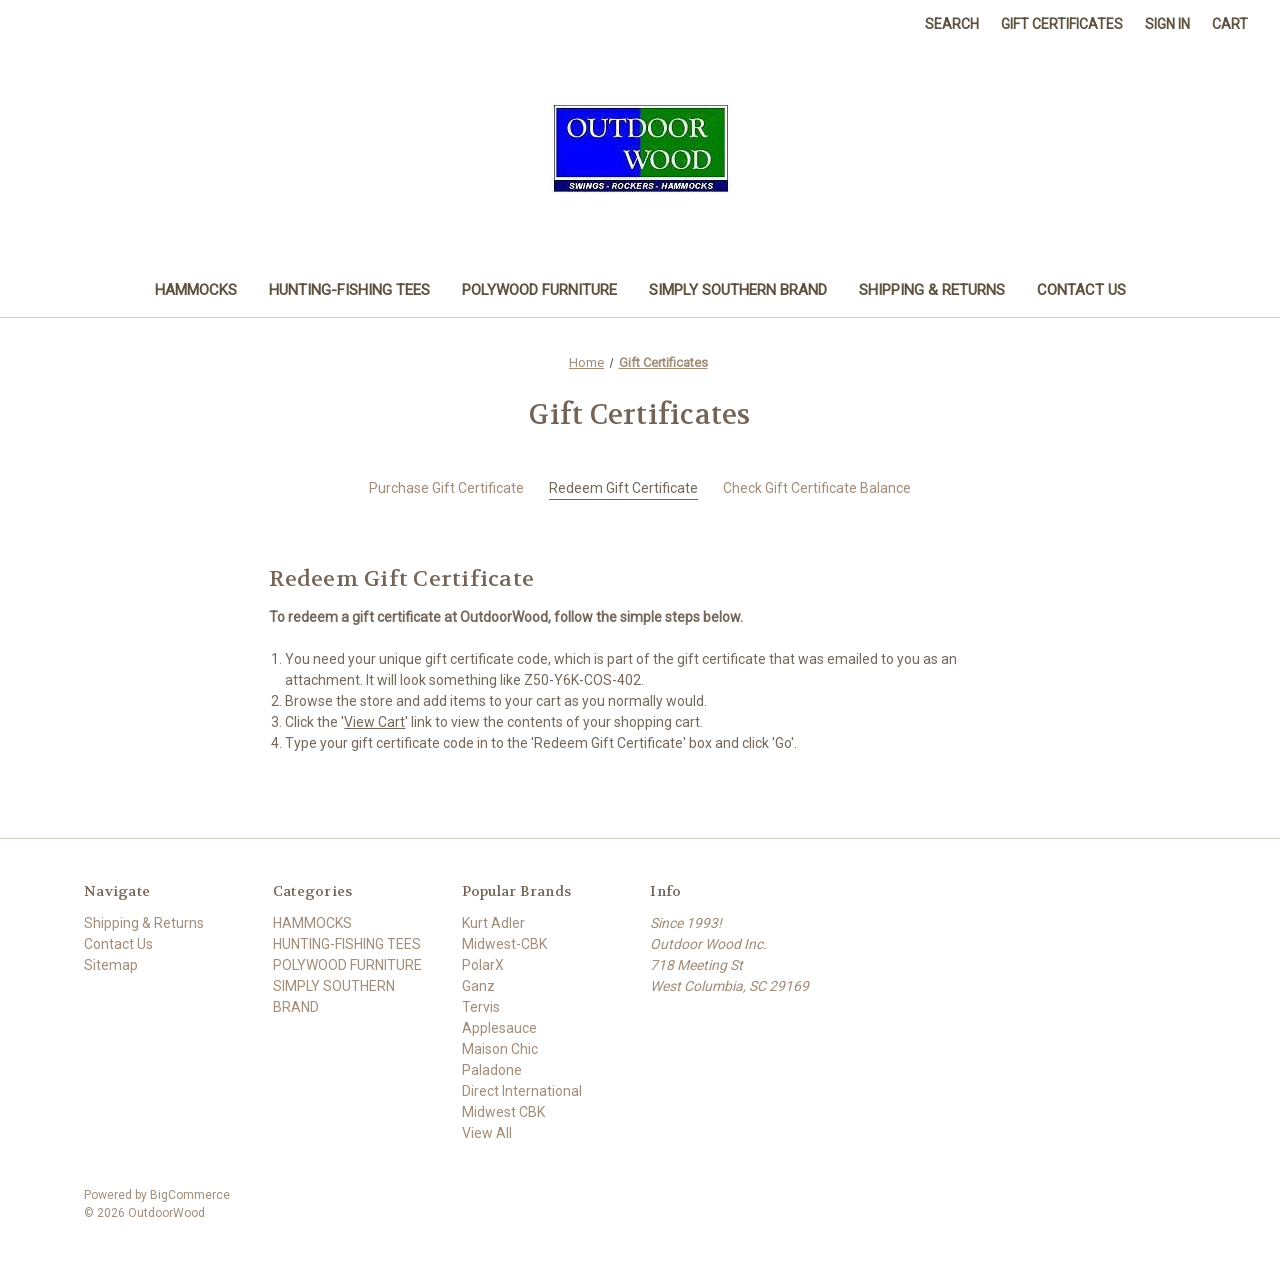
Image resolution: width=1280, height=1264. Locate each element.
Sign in (1167, 24)
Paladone (492, 1070)
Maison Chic (500, 1049)
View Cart (374, 722)
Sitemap (111, 965)
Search (952, 24)
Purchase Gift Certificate (446, 488)
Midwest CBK (503, 1112)
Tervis (481, 1007)
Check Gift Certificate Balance (817, 488)
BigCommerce (190, 1195)
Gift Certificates (1062, 24)
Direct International (522, 1091)
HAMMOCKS (196, 290)
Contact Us (1081, 290)
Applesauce (499, 1028)
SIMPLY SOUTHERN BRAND (738, 290)
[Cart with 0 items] (1230, 24)
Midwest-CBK (504, 944)
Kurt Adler (493, 923)
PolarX (483, 965)
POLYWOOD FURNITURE (539, 290)
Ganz (478, 986)
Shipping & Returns (932, 290)
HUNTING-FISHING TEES (349, 290)
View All (487, 1133)
